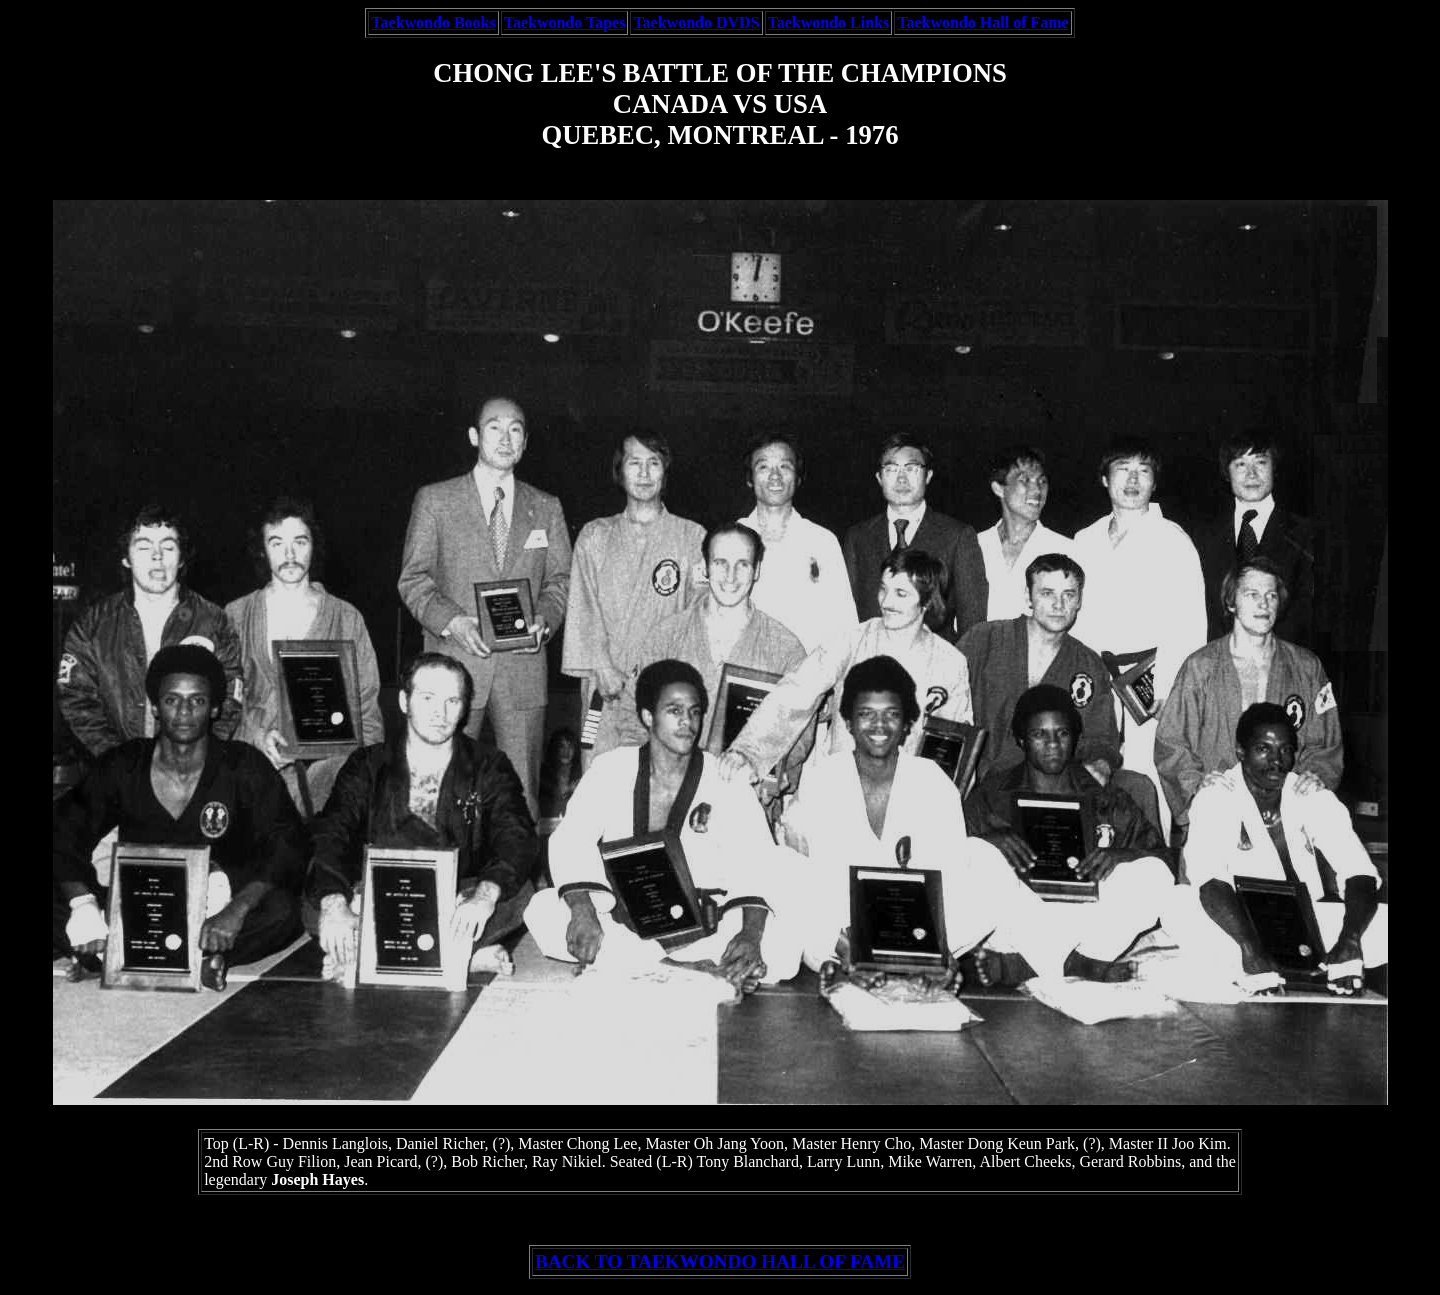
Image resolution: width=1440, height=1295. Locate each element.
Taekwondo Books (433, 22)
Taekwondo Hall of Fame (982, 22)
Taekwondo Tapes (565, 22)
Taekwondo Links (829, 22)
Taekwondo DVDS (696, 22)
